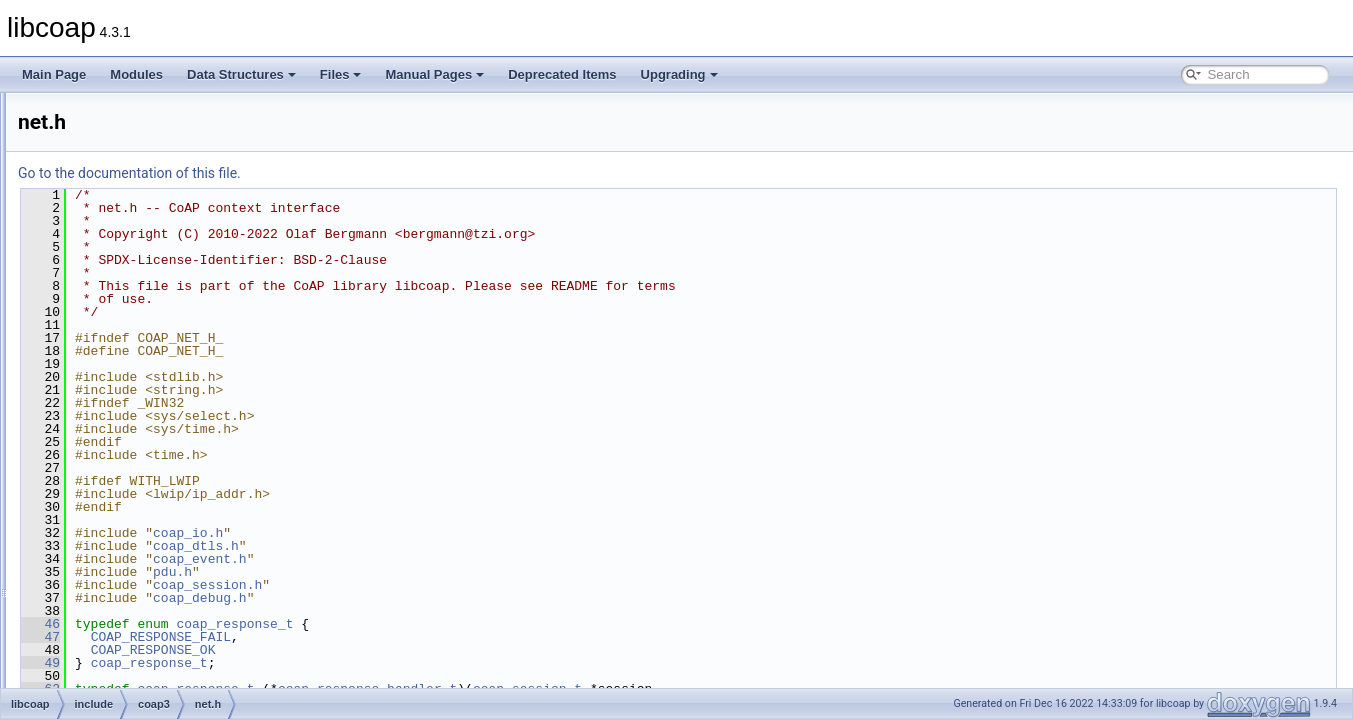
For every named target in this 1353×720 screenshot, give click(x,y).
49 (290, 663)
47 (290, 637)
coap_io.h (438, 533)
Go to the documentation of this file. (379, 173)
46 (290, 624)
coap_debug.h (450, 598)
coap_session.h (457, 585)
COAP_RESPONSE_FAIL (411, 637)
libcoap (37, 109)
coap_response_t (484, 624)
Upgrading (679, 74)
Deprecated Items (562, 74)
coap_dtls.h (446, 546)
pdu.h (422, 572)
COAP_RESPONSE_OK (403, 650)
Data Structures (241, 74)
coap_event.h (450, 559)
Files (341, 74)
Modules (136, 74)
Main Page (54, 74)
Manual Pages (434, 74)
